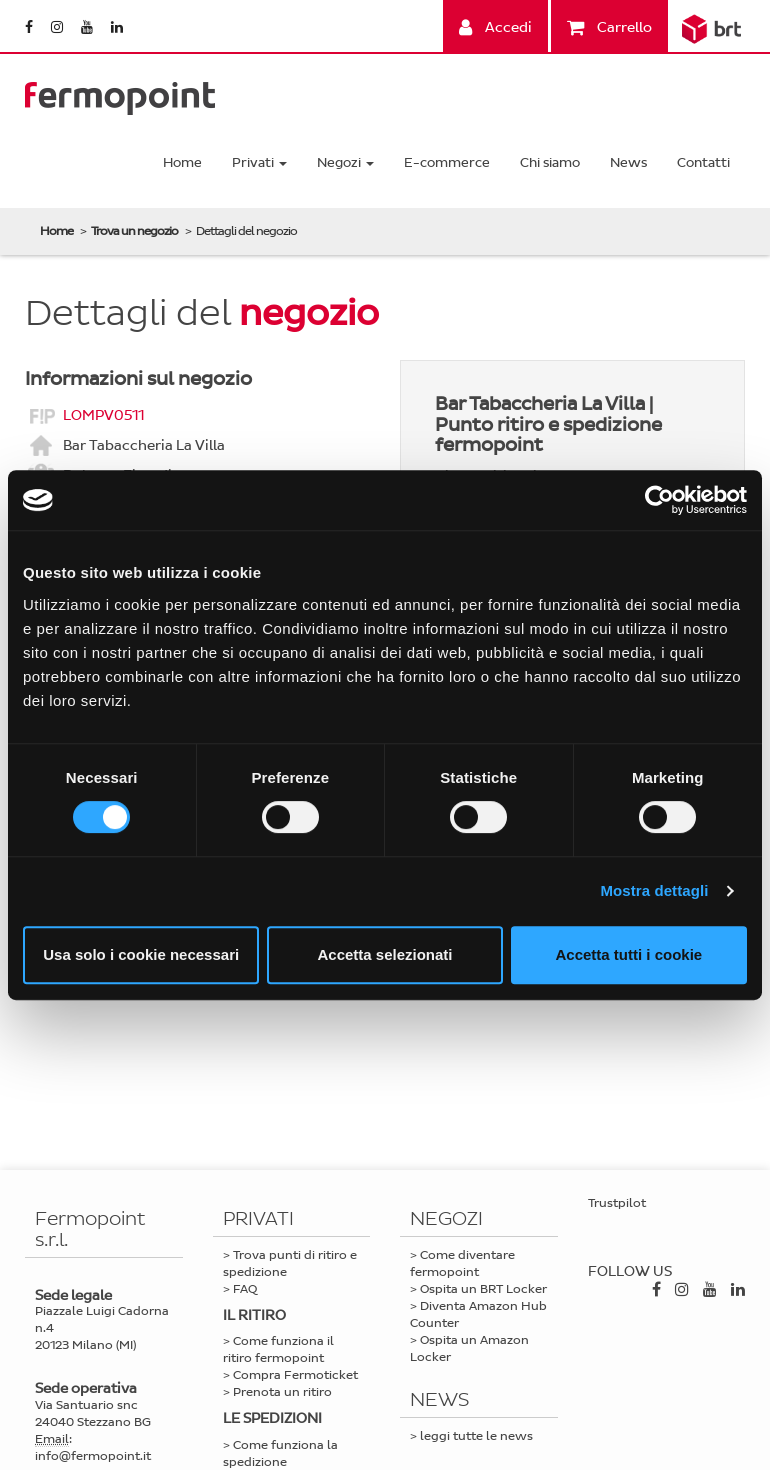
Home (182, 162)
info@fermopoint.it (93, 1456)
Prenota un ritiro (282, 1392)
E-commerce (447, 162)
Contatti (703, 162)
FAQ (245, 1289)
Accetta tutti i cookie (628, 954)
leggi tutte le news (476, 1436)
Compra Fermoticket (295, 1375)
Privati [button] (259, 162)
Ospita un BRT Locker (483, 1289)
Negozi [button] (345, 162)
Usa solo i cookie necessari (141, 954)
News (628, 162)
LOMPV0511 (103, 414)
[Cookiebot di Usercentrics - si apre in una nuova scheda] (659, 500)
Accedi (495, 27)
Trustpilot (617, 1203)
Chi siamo (550, 162)
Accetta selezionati (384, 954)
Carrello (609, 27)
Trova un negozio (134, 231)
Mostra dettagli (654, 890)
